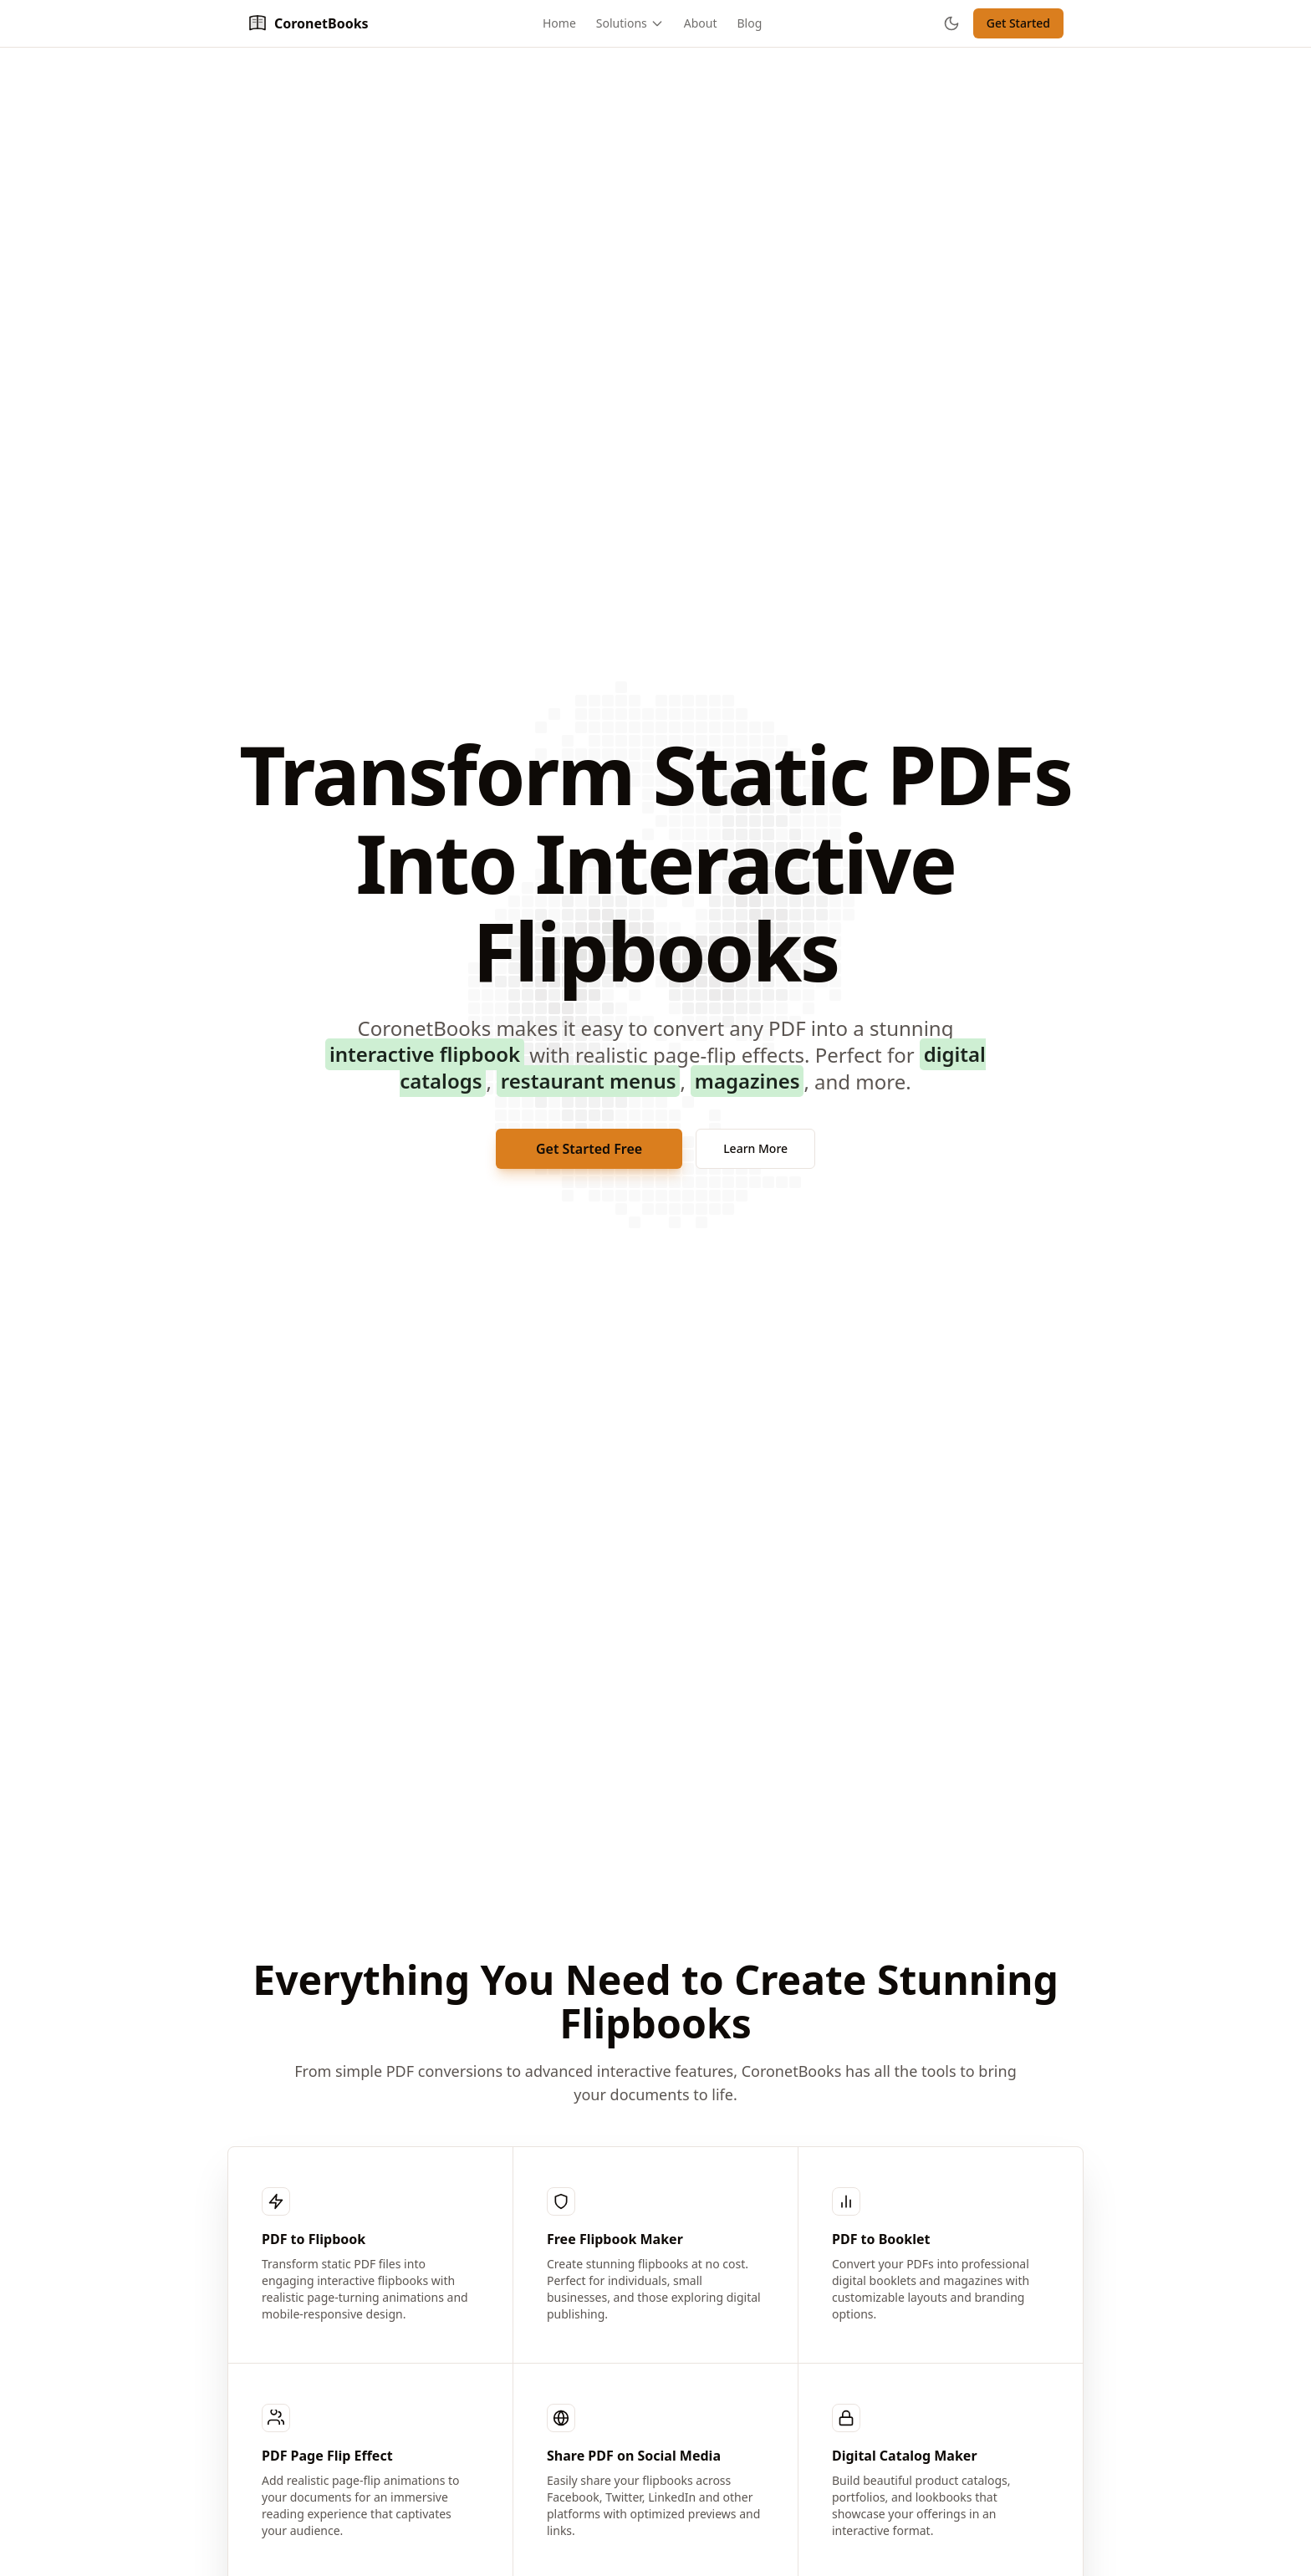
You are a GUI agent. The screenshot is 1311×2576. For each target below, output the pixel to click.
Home (559, 23)
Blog (750, 23)
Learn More (755, 1148)
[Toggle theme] (951, 23)
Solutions (630, 23)
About (700, 23)
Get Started (1018, 23)
